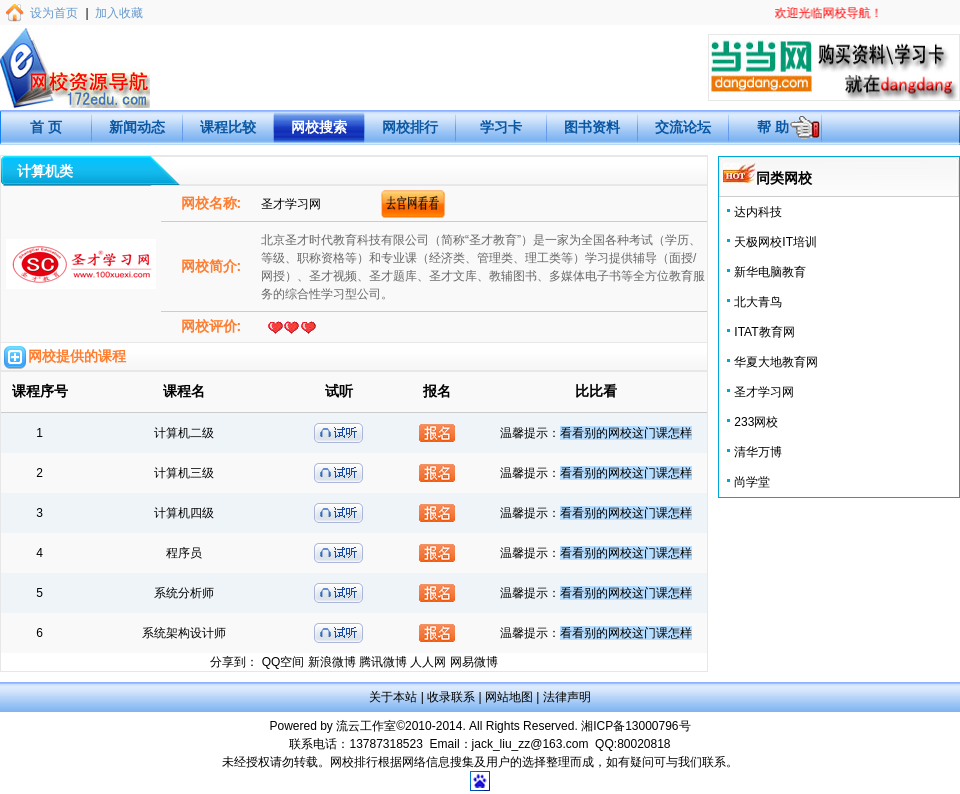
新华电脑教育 (770, 272)
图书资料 (592, 127)
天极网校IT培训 (775, 242)
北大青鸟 (758, 302)
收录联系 (451, 697)
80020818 (643, 744)
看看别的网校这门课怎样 (626, 433)
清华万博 (758, 452)
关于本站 (393, 697)
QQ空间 (283, 662)
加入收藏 (119, 13)
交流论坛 (683, 127)
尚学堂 (752, 482)
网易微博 (474, 662)
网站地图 (509, 697)
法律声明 (567, 697)
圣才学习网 (764, 392)
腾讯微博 (383, 662)
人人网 (428, 662)
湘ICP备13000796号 (635, 726)
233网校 (756, 422)
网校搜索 (319, 127)
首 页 (46, 127)
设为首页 (54, 13)
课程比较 (228, 127)
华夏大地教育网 (776, 362)
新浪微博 (332, 662)
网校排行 (410, 127)
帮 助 (773, 127)
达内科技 (758, 212)
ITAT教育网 (764, 332)
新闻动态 (137, 127)
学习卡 (501, 127)
